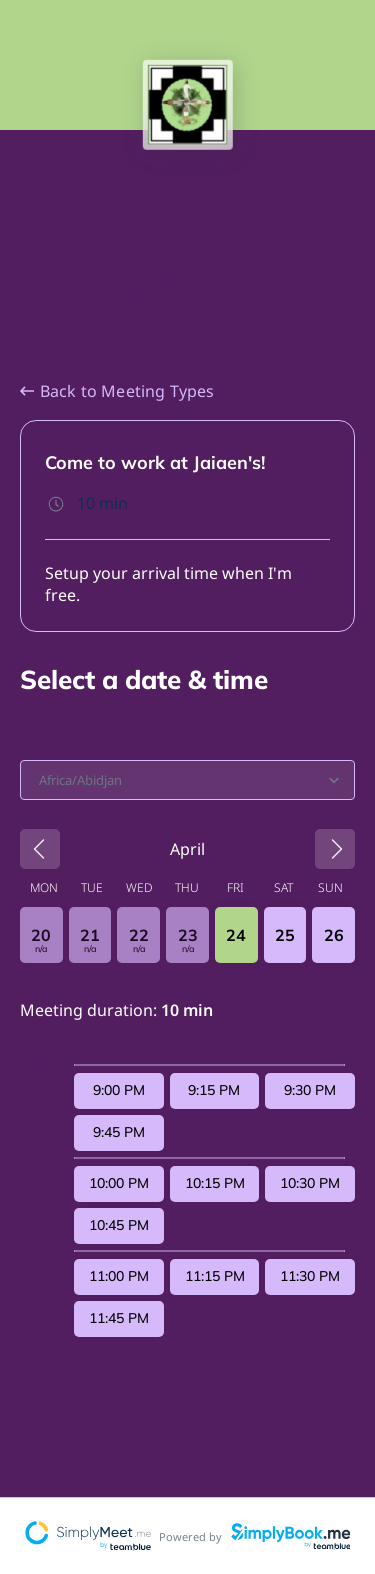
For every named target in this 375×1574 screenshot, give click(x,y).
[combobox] (40, 780)
